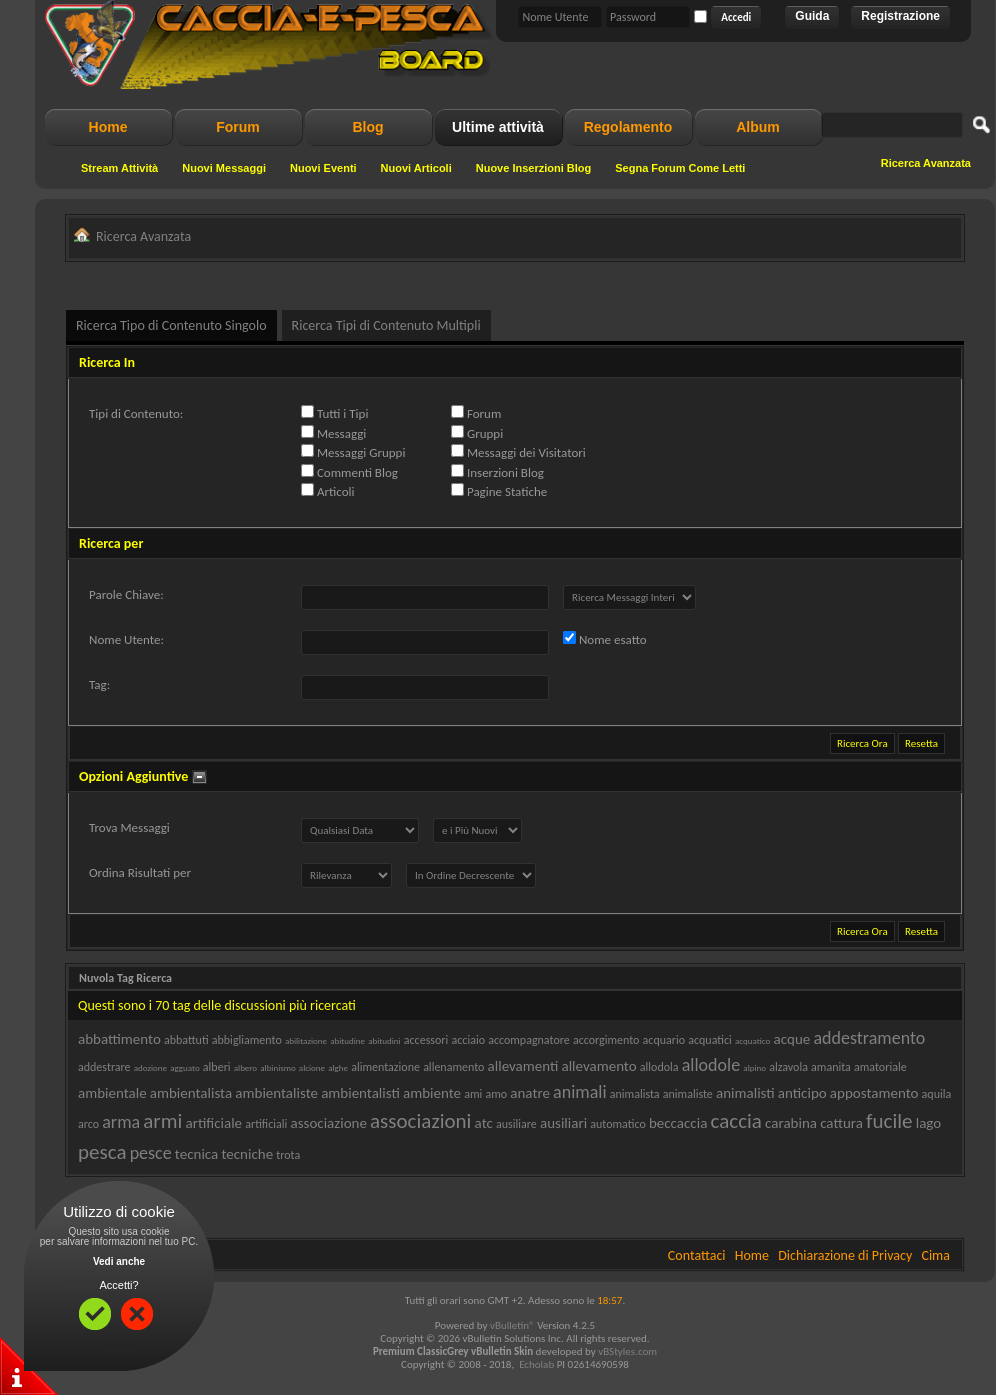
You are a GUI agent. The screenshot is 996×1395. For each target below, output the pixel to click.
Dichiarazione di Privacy (845, 1255)
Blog (367, 127)
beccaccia (678, 1123)
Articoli (327, 491)
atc (484, 1123)
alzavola (788, 1067)
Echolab (536, 1364)
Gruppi (477, 433)
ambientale (112, 1093)
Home (108, 127)
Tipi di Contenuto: (136, 413)
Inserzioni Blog (497, 472)
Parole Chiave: (126, 594)
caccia (736, 1121)
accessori (426, 1040)
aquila (937, 1094)
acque (791, 1039)
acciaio (467, 1040)
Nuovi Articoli (416, 168)
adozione (150, 1067)
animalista (635, 1094)
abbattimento (119, 1039)
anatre (530, 1093)
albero (245, 1067)
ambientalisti (360, 1093)
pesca (102, 1152)
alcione (312, 1067)
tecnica (196, 1154)
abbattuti (186, 1040)
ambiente (432, 1093)
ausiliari (563, 1123)
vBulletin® (512, 1325)
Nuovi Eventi (323, 168)
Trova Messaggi (129, 827)
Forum (238, 127)
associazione (328, 1123)
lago (929, 1123)
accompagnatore (529, 1040)
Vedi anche (119, 1261)
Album (758, 127)
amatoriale (880, 1067)
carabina (791, 1123)
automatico (618, 1124)
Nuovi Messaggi (224, 168)
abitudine (347, 1040)
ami (473, 1094)
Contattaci (697, 1255)
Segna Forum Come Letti (680, 168)
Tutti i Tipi (334, 413)
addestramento (869, 1038)
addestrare (104, 1067)
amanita (831, 1067)
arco (88, 1124)
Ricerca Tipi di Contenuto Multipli (386, 325)
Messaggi (333, 433)
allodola (659, 1067)
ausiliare (516, 1124)
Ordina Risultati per (140, 872)
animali (579, 1092)
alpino (754, 1067)
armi (162, 1121)
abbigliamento (247, 1040)
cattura (841, 1123)
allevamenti (523, 1066)
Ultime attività (498, 127)
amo (496, 1094)
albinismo (277, 1067)
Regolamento (628, 127)
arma (121, 1122)
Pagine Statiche (499, 491)
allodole (711, 1065)
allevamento (598, 1066)
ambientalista (191, 1093)
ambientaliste (276, 1093)
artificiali (266, 1124)
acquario (664, 1040)
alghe (338, 1067)
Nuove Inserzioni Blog (534, 168)
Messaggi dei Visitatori (518, 452)
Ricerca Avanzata (926, 163)
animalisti (745, 1093)
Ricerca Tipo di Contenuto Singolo (171, 325)
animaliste (688, 1094)
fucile (889, 1121)
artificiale (213, 1123)
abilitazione (306, 1040)
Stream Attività (119, 168)
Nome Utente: (126, 639)
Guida (812, 16)
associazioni (420, 1121)
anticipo (802, 1093)
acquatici (710, 1040)
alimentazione (385, 1067)
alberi (217, 1067)
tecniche (247, 1154)
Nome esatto (605, 639)
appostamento (874, 1093)
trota (288, 1155)
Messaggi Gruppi (353, 452)
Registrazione (900, 16)
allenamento (453, 1067)
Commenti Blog (349, 472)
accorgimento (606, 1040)
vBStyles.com (627, 1351)
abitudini (384, 1040)
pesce (151, 1153)
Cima (935, 1255)
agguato (185, 1067)
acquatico (752, 1040)
